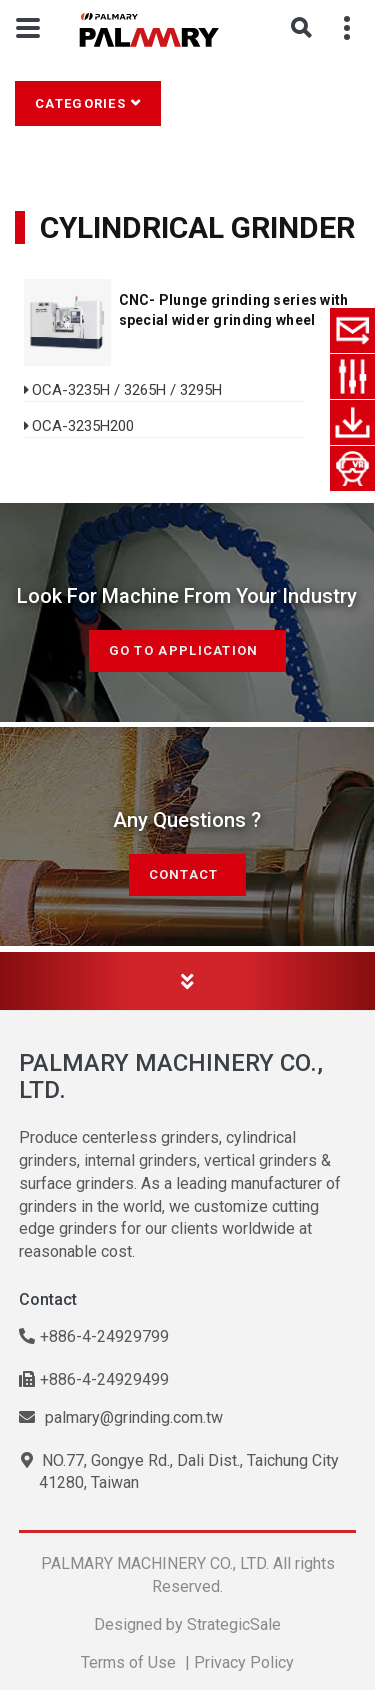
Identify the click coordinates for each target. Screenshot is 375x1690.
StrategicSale (234, 1624)
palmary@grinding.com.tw (121, 1417)
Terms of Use (128, 1662)
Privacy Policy (244, 1662)
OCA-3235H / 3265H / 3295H (127, 390)
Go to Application (187, 650)
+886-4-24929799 (94, 1336)
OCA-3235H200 (83, 426)
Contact (187, 874)
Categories (80, 103)
